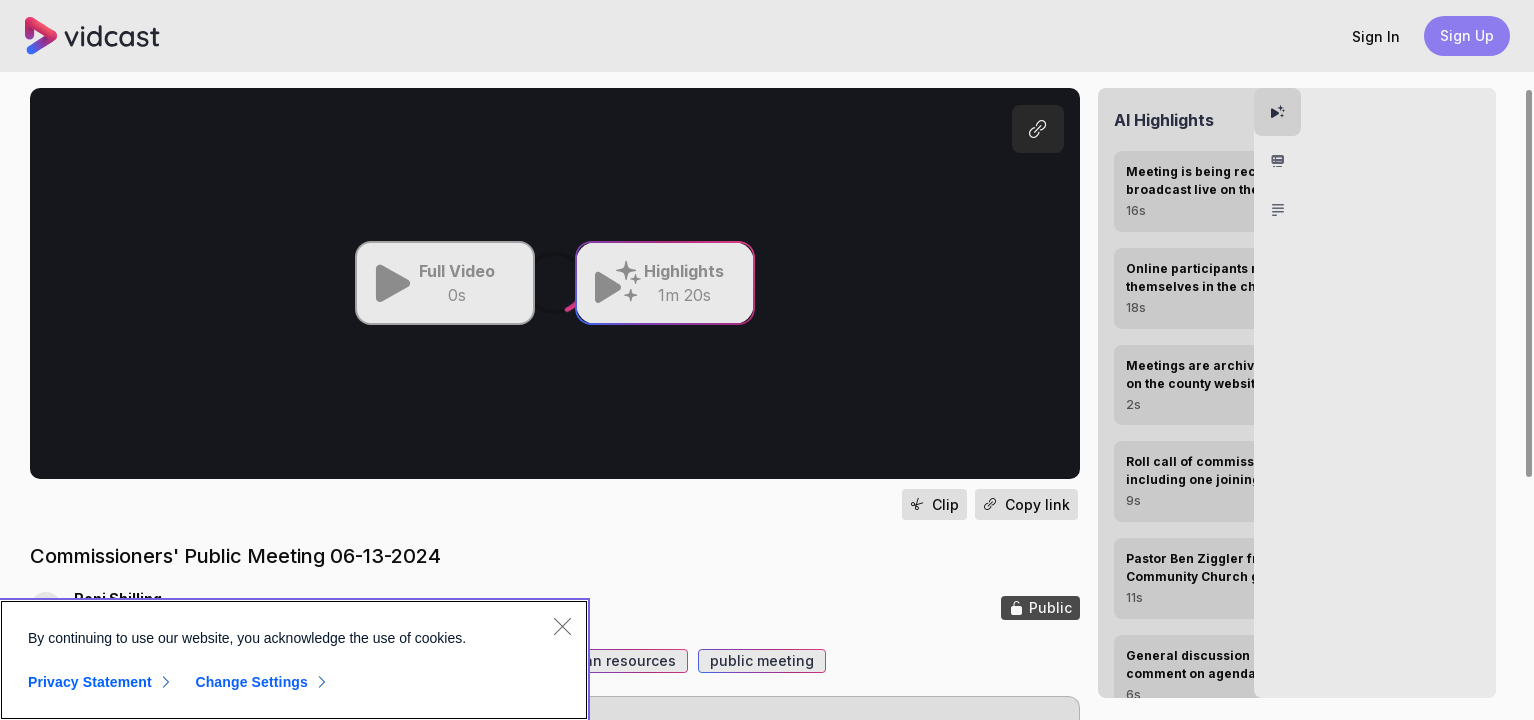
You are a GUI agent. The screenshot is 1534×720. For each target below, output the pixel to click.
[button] (1376, 36)
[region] (294, 660)
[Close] (562, 626)
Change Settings (251, 682)
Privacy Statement (90, 682)
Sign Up (1467, 35)
